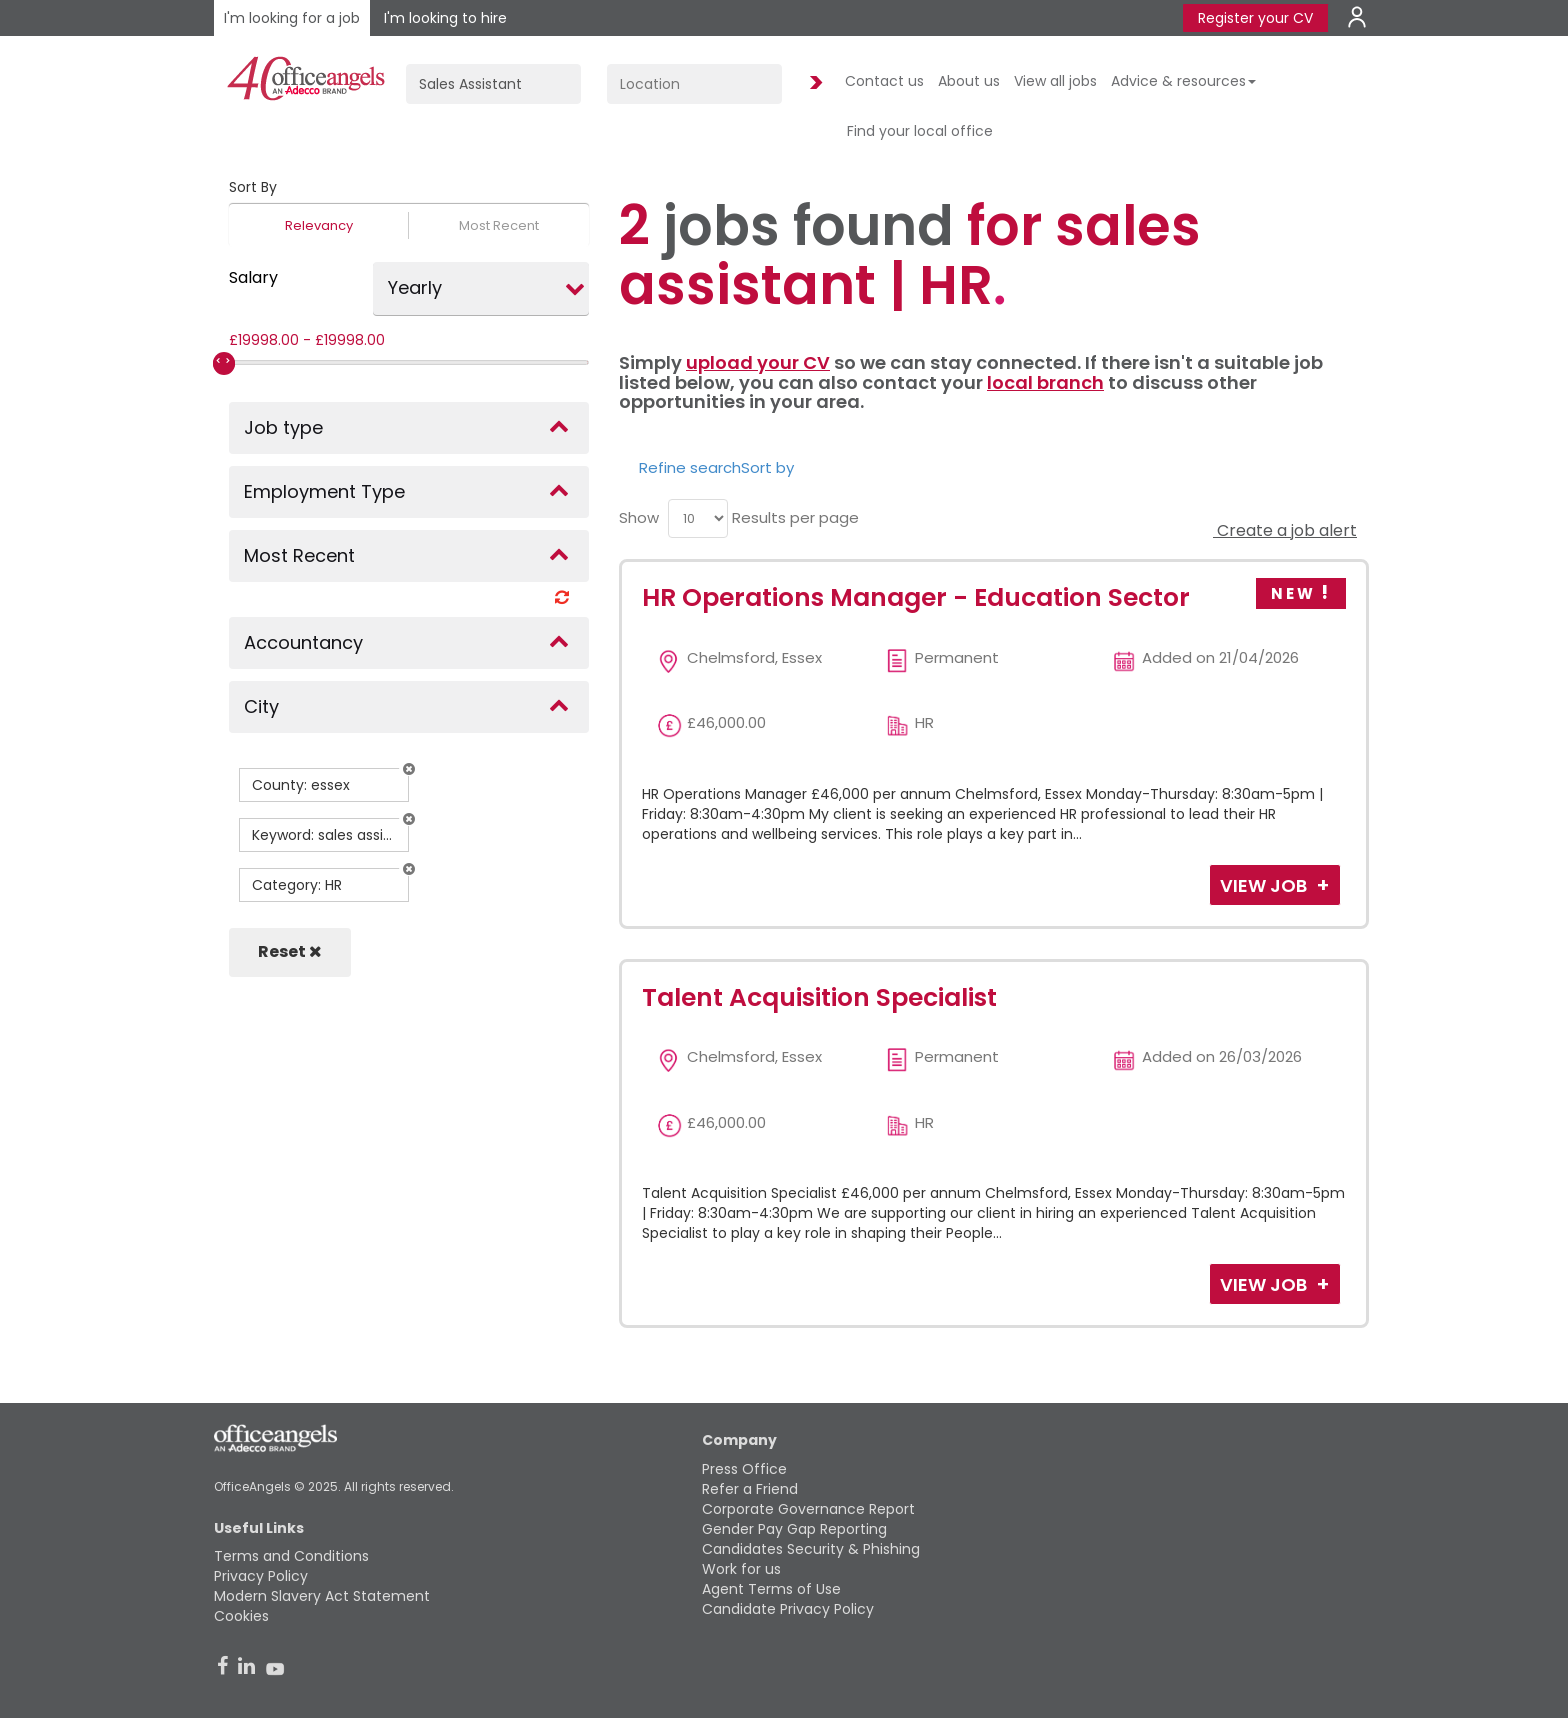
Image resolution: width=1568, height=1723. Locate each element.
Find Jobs (813, 83)
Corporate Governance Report (808, 1509)
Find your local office (920, 131)
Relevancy (319, 225)
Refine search (690, 467)
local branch (1045, 382)
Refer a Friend (750, 1489)
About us (969, 81)
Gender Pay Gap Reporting (794, 1529)
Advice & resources (1183, 81)
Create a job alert (1285, 530)
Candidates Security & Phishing (811, 1549)
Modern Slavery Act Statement (322, 1596)
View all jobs (1055, 81)
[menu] (698, 518)
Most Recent (499, 225)
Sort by (767, 467)
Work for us (741, 1569)
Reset (290, 951)
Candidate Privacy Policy (788, 1609)
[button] (409, 769)
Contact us (884, 81)
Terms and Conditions (291, 1556)
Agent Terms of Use (771, 1589)
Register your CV (1255, 18)
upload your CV (758, 362)
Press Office (744, 1469)
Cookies (241, 1616)
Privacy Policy (261, 1576)
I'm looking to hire (445, 18)
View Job (1265, 885)
